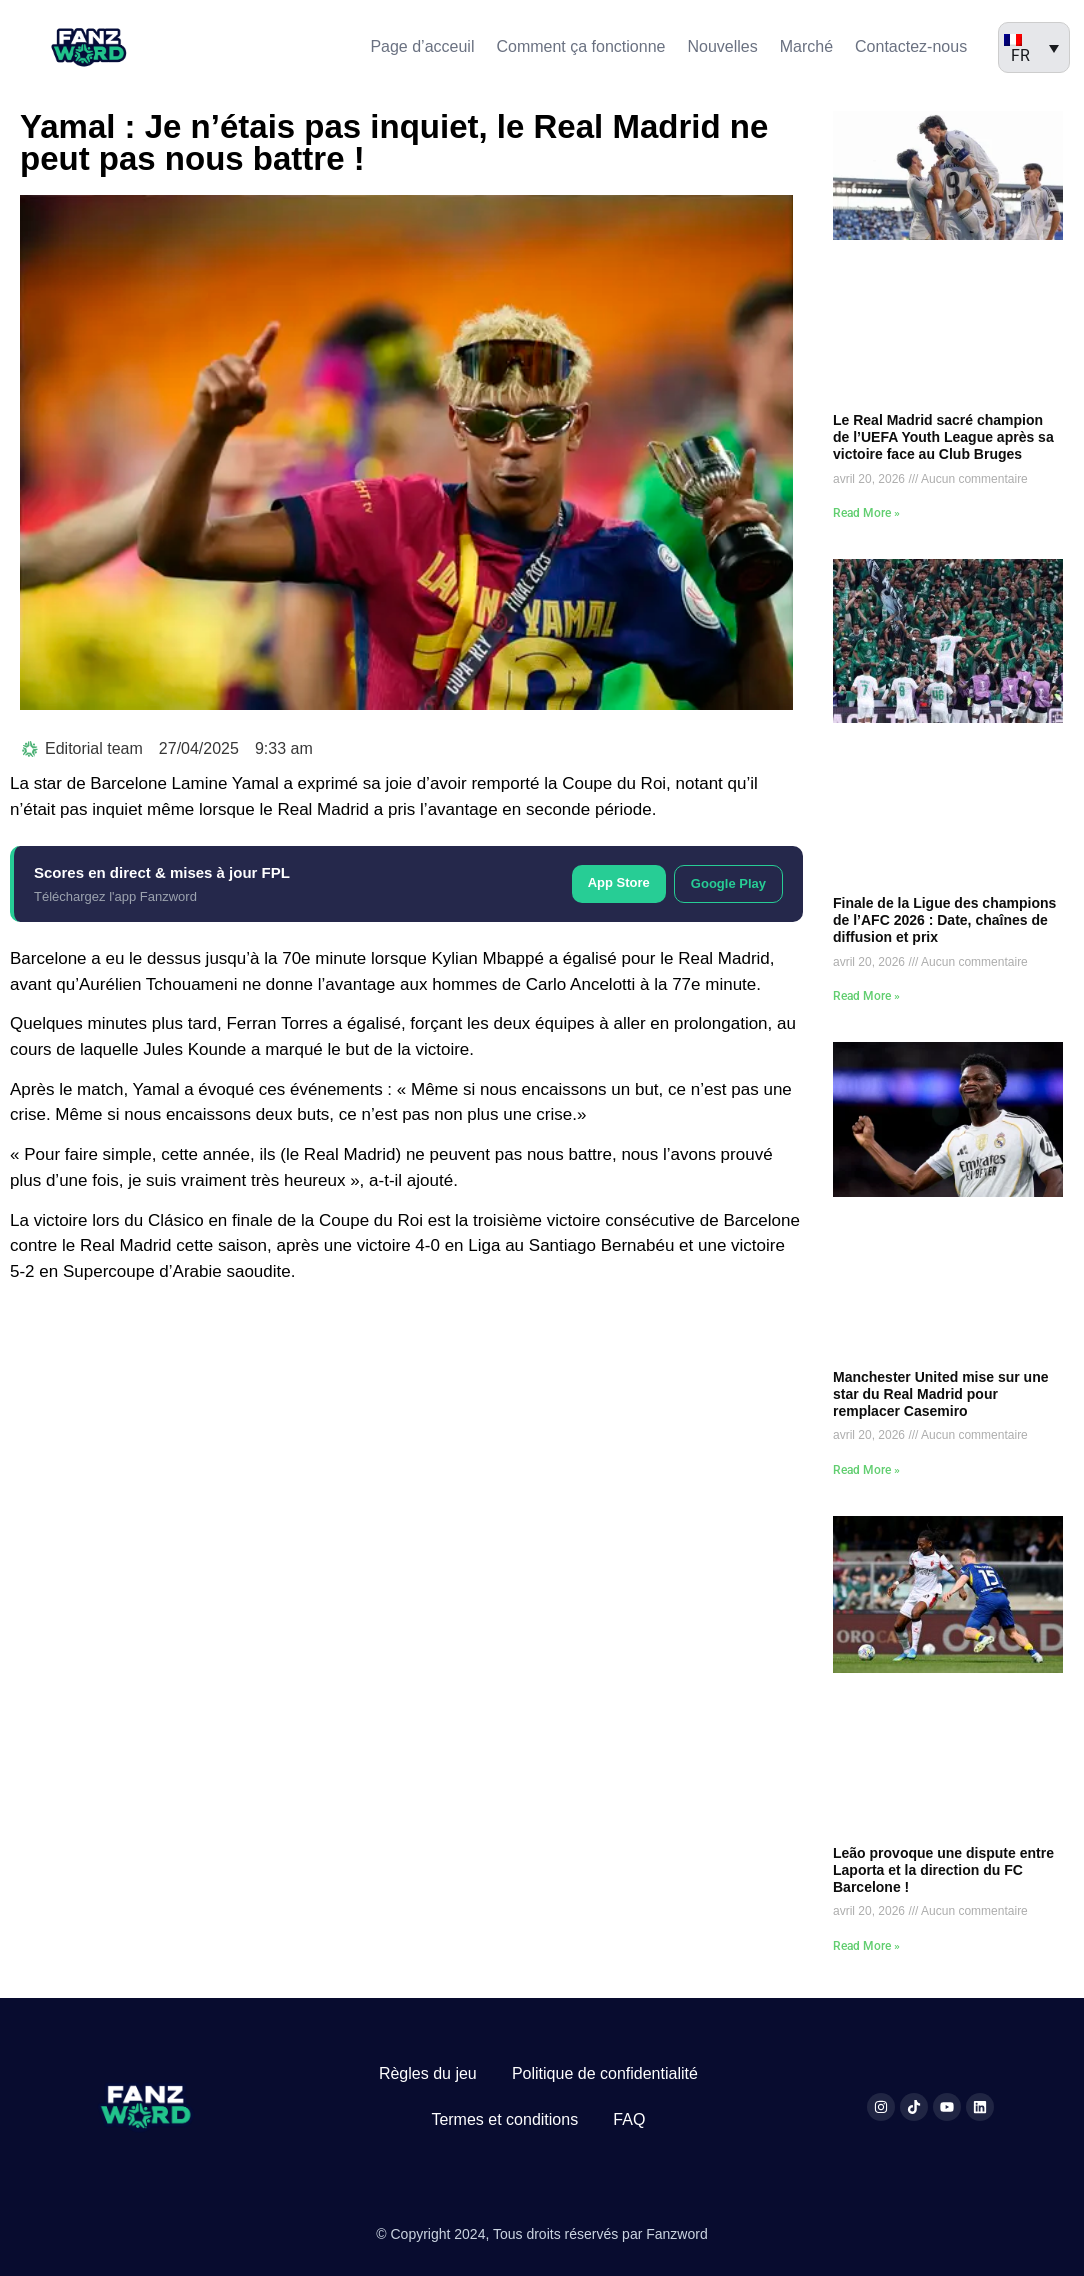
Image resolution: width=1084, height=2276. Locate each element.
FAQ (629, 2119)
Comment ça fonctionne (580, 46)
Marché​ (806, 46)
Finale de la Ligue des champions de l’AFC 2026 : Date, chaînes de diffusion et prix (944, 920)
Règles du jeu (428, 2073)
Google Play (728, 883)
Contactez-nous (911, 46)
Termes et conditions (504, 2119)
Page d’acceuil (422, 46)
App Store (619, 882)
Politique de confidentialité (605, 2073)
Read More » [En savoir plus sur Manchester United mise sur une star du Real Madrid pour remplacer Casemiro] (866, 1470)
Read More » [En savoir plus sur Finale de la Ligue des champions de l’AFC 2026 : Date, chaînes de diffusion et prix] (866, 996)
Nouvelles (722, 46)
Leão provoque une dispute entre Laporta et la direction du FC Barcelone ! (943, 1870)
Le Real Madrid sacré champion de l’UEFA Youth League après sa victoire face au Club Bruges (943, 437)
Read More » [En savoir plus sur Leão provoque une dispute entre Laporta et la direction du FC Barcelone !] (866, 1946)
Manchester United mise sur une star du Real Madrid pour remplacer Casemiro (941, 1394)
